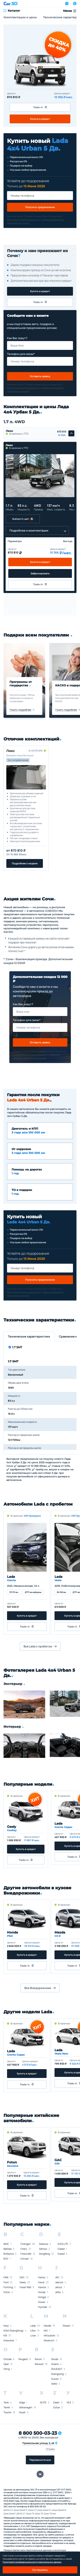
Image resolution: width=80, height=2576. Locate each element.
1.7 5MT (17, 1347)
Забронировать (40, 573)
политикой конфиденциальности (23, 219)
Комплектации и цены (20, 17)
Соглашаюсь (40, 2569)
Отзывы (50, 2449)
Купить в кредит (40, 119)
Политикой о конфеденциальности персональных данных (32, 2561)
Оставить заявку (40, 376)
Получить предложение (40, 207)
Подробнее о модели (25, 863)
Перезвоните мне (40, 2459)
